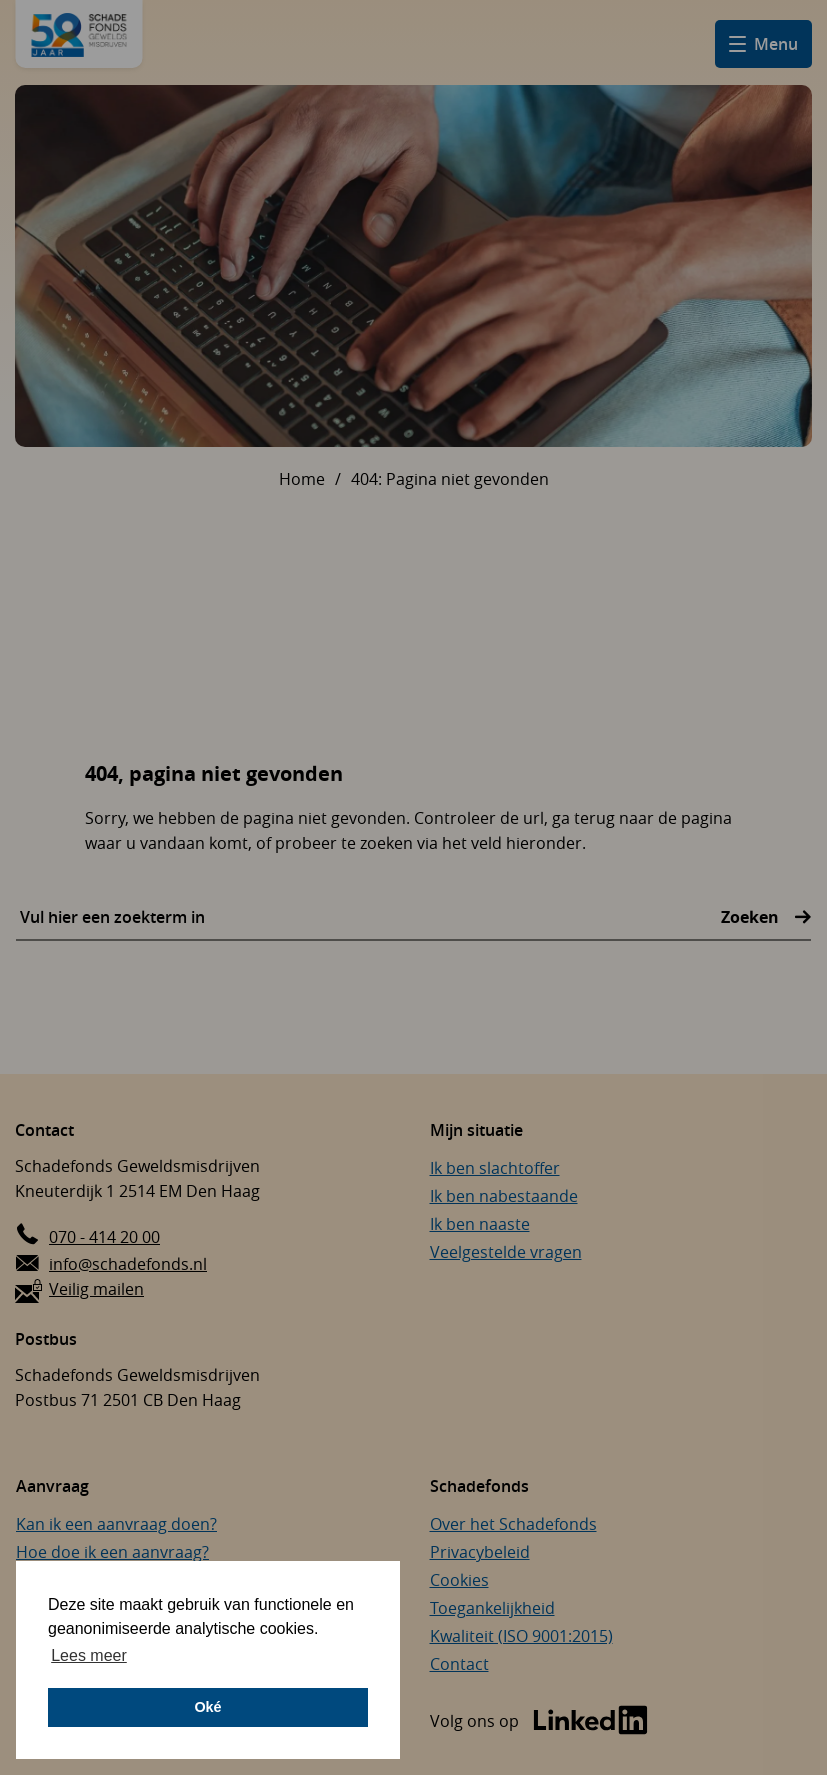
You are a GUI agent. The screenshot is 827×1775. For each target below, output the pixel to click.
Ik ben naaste (480, 1224)
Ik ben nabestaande (504, 1196)
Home (302, 479)
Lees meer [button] (89, 1655)
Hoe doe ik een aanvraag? (112, 1552)
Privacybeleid (480, 1552)
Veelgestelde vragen (506, 1252)
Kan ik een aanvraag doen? (116, 1524)
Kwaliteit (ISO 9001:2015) (521, 1636)
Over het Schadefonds (513, 1524)
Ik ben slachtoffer (495, 1168)
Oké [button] (207, 1707)
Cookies (459, 1580)
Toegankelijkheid (492, 1608)
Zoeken (752, 917)
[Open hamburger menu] (763, 44)
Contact (459, 1664)
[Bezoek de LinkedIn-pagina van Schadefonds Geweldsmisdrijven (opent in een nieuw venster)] (539, 1721)
